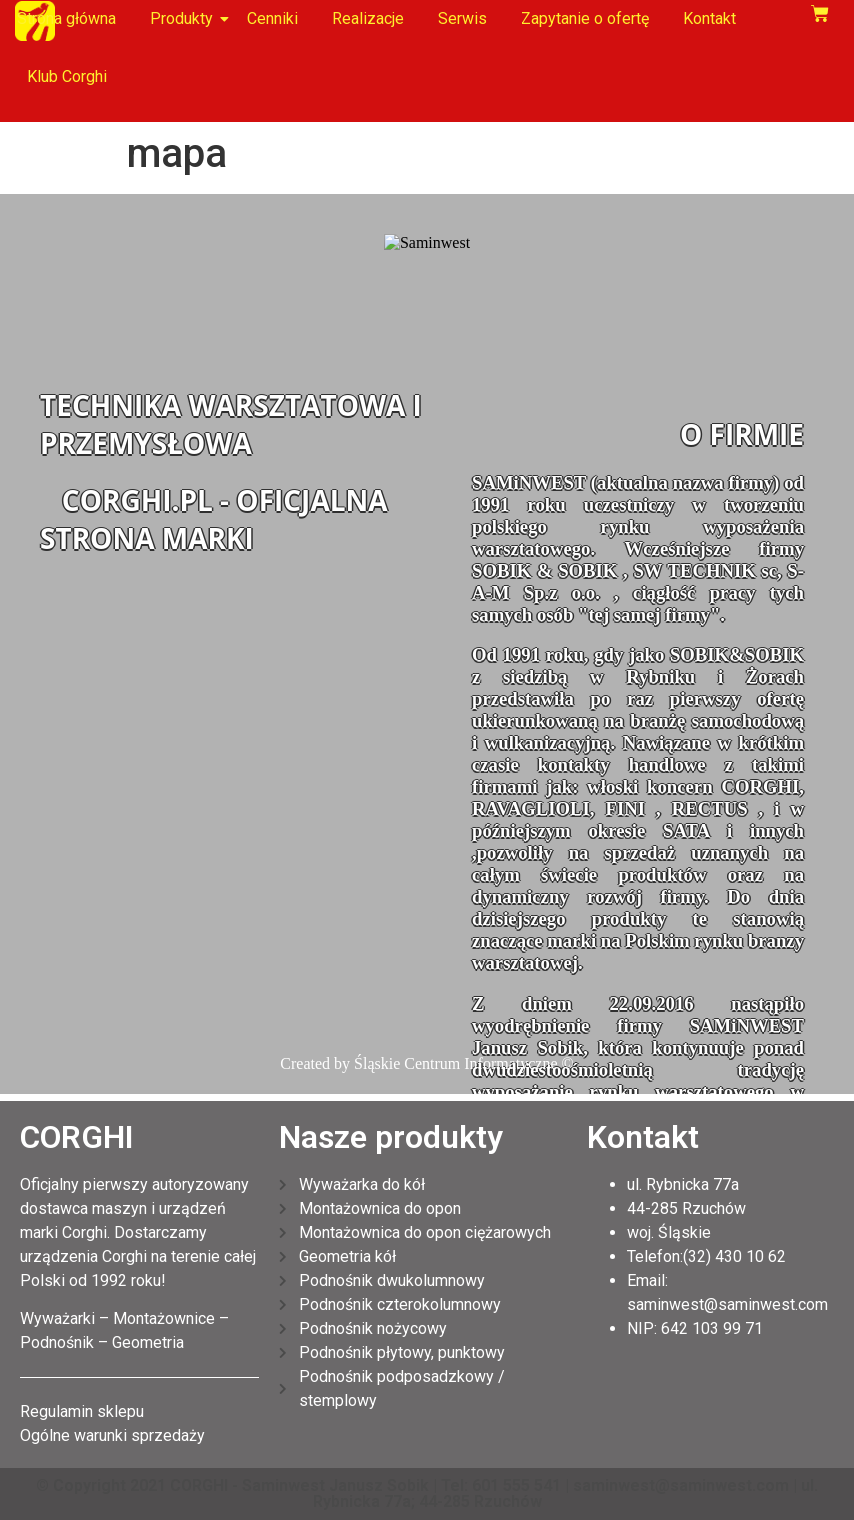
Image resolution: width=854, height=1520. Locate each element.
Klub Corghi (67, 76)
